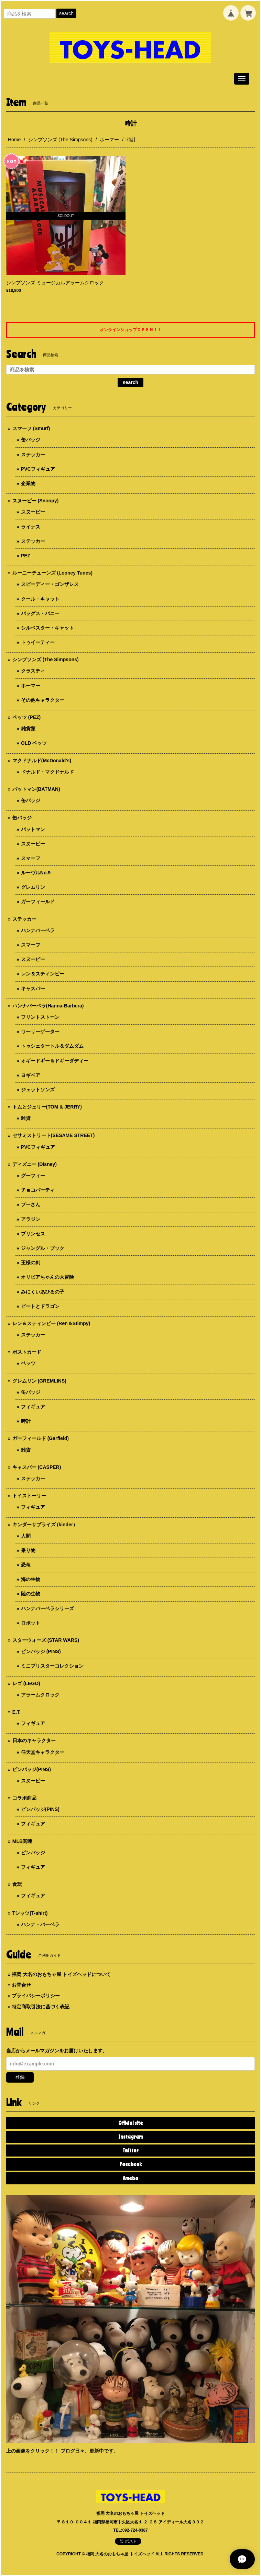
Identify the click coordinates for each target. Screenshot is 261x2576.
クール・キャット (40, 599)
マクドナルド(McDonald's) (41, 760)
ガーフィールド (38, 901)
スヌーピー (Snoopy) (35, 500)
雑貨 (26, 1118)
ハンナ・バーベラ (40, 1924)
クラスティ (33, 671)
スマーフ (30, 858)
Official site (130, 2123)
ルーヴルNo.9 (36, 872)
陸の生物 (30, 1593)
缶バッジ (30, 440)
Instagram (130, 2136)
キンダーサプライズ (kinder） (45, 1524)
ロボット (30, 1623)
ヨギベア (30, 1075)
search (66, 13)
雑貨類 (28, 728)
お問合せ (21, 1985)
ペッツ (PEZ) (26, 717)
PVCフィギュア (38, 469)
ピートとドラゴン (40, 1306)
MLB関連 (22, 1841)
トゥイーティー (38, 642)
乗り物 (28, 1550)
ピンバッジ (33, 1852)
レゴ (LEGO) (26, 1683)
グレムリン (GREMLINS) (39, 1381)
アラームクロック (40, 1695)
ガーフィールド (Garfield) (40, 1438)
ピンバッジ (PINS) (41, 1651)
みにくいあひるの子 (42, 1292)
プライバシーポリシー (36, 1995)
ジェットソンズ (38, 1089)
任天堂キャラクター (42, 1752)
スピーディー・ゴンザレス (50, 584)
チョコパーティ (38, 1190)
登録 (20, 2077)
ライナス (30, 527)
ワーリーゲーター (40, 1031)
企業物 (28, 483)
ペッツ (28, 1363)
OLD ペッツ (34, 743)
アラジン (30, 1219)
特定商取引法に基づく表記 (40, 2006)
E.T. (16, 1712)
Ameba (130, 2178)
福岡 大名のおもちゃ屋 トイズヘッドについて (61, 1974)
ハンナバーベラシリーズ (47, 1608)
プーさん (30, 1204)
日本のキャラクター (34, 1740)
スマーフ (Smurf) (31, 428)
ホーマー (109, 139)
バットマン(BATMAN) (36, 789)
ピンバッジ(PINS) (31, 1769)
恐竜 (26, 1565)
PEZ (25, 555)
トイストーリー (29, 1495)
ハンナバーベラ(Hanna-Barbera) (48, 1005)
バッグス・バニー (40, 613)
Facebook (131, 2164)
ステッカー (33, 454)
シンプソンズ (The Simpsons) (60, 139)
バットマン (33, 829)
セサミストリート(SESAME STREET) (53, 1135)
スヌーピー (33, 512)
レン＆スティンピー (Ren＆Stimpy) (51, 1323)
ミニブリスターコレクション (52, 1666)
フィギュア (33, 1406)
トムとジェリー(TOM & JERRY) (47, 1107)
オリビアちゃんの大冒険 (47, 1277)
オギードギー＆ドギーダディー (54, 1060)
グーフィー (33, 1175)
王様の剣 (30, 1262)
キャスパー (33, 988)
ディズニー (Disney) (34, 1164)
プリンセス (33, 1233)
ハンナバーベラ (38, 930)
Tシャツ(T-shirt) (30, 1913)
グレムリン (33, 887)
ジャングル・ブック (42, 1248)
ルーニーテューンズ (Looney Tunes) (52, 573)
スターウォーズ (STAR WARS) (45, 1640)
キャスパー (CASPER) (36, 1467)
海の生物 (30, 1579)
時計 (26, 1421)
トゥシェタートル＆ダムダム (52, 1046)
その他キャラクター (42, 700)
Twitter (130, 2150)
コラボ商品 (24, 1798)
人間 (26, 1536)
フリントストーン (40, 1017)
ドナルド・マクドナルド (47, 772)
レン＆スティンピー (42, 973)
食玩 (17, 1884)
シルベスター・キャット (47, 628)
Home (14, 139)
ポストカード (26, 1352)
